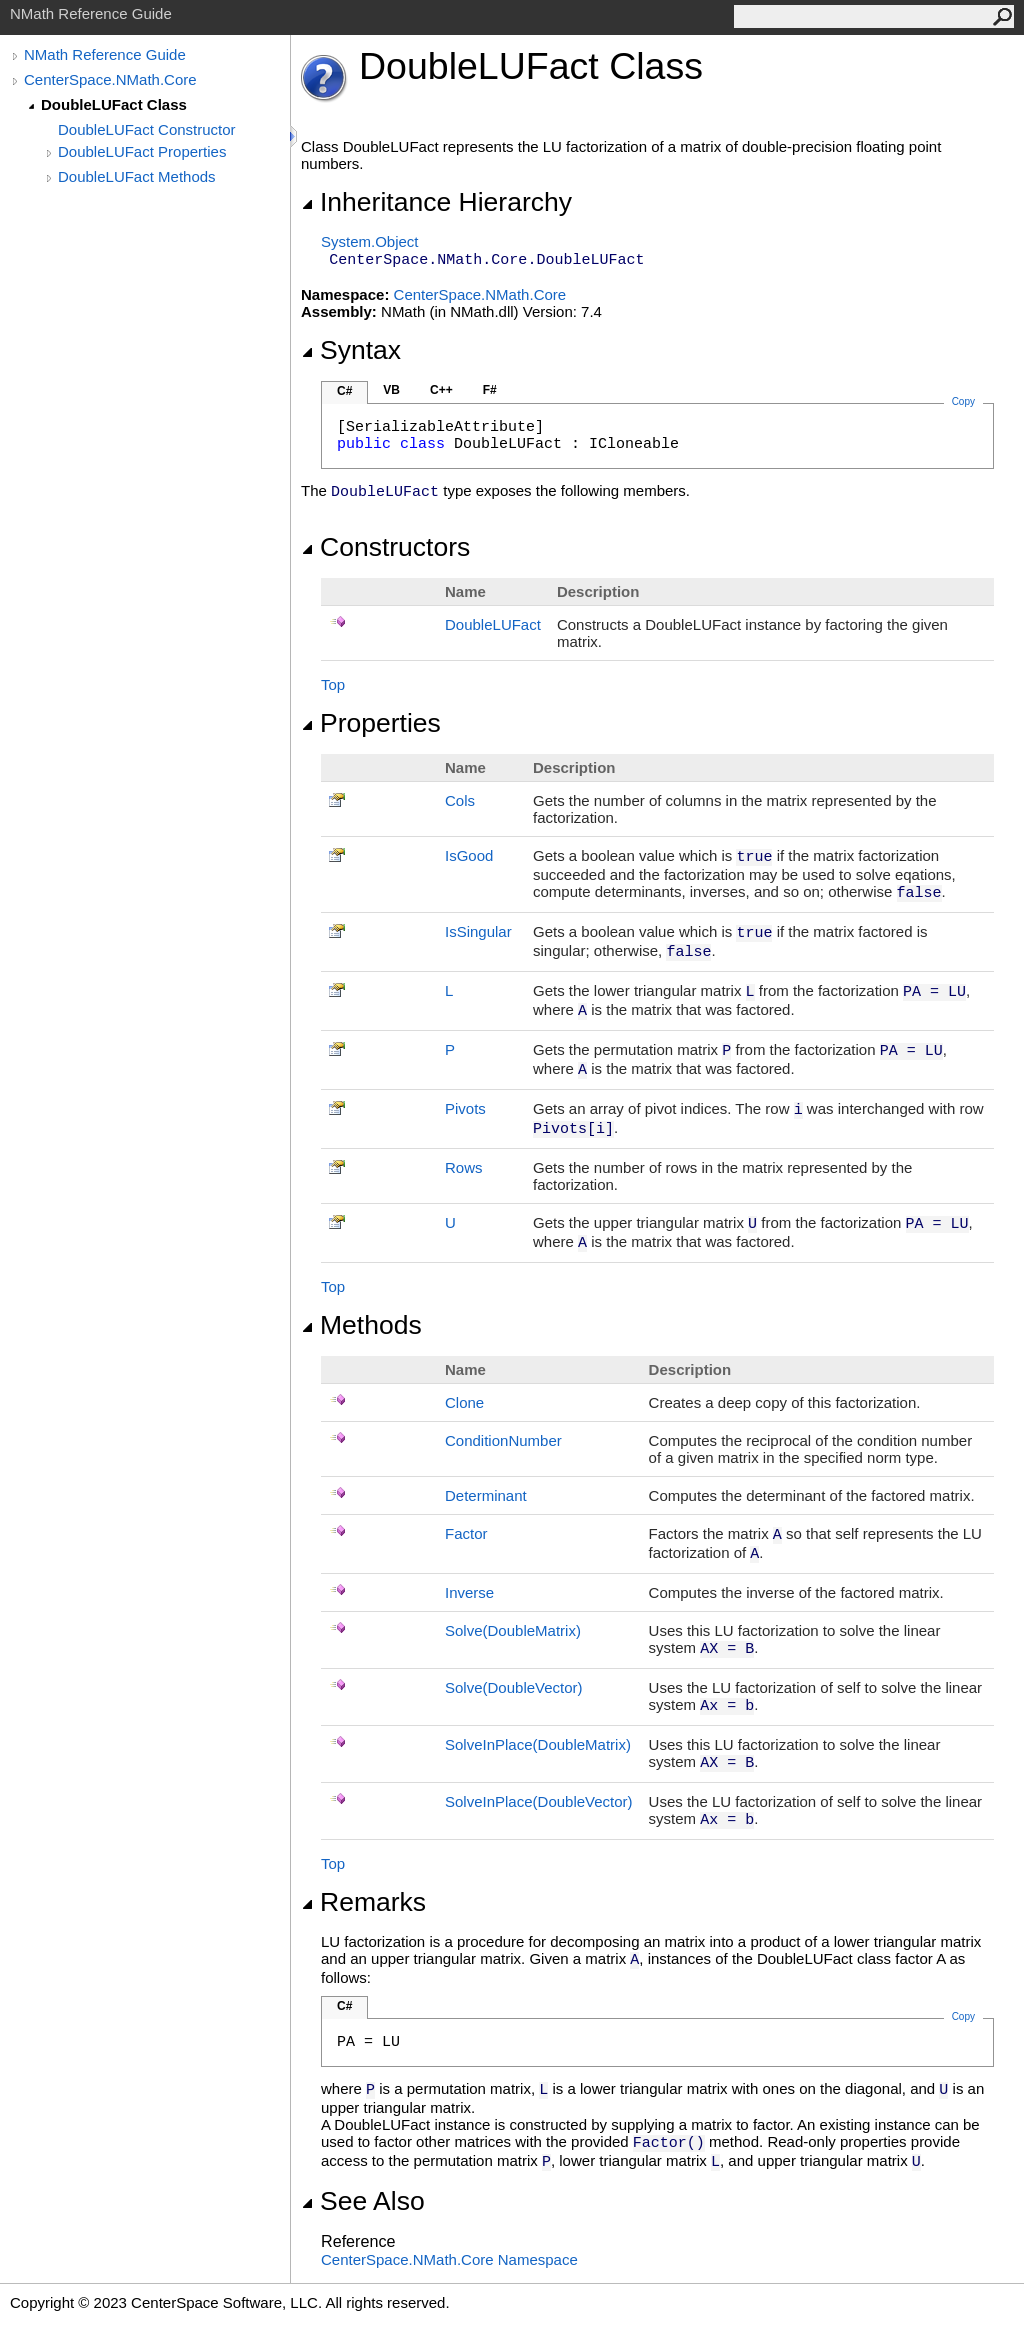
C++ (441, 390)
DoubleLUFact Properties (142, 151)
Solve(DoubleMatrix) (513, 1630)
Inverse (469, 1592)
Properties (371, 723)
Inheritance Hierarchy (436, 202)
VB (391, 390)
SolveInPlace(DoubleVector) (539, 1801)
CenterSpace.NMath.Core (110, 79)
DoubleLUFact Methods (137, 176)
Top (333, 684)
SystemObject (370, 241)
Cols (460, 800)
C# (344, 391)
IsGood (469, 855)
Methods (361, 1325)
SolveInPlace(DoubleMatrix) (538, 1744)
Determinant (486, 1495)
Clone (464, 1402)
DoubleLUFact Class (114, 104)
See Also (363, 2201)
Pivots (465, 1108)
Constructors (385, 547)
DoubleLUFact (493, 624)
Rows (464, 1167)
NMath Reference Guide (105, 54)
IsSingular (478, 931)
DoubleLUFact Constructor (147, 129)
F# (490, 390)
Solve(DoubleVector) (514, 1687)
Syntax (351, 350)
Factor (466, 1533)
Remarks (363, 1902)
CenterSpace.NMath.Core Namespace (449, 2259)
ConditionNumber (503, 1440)
